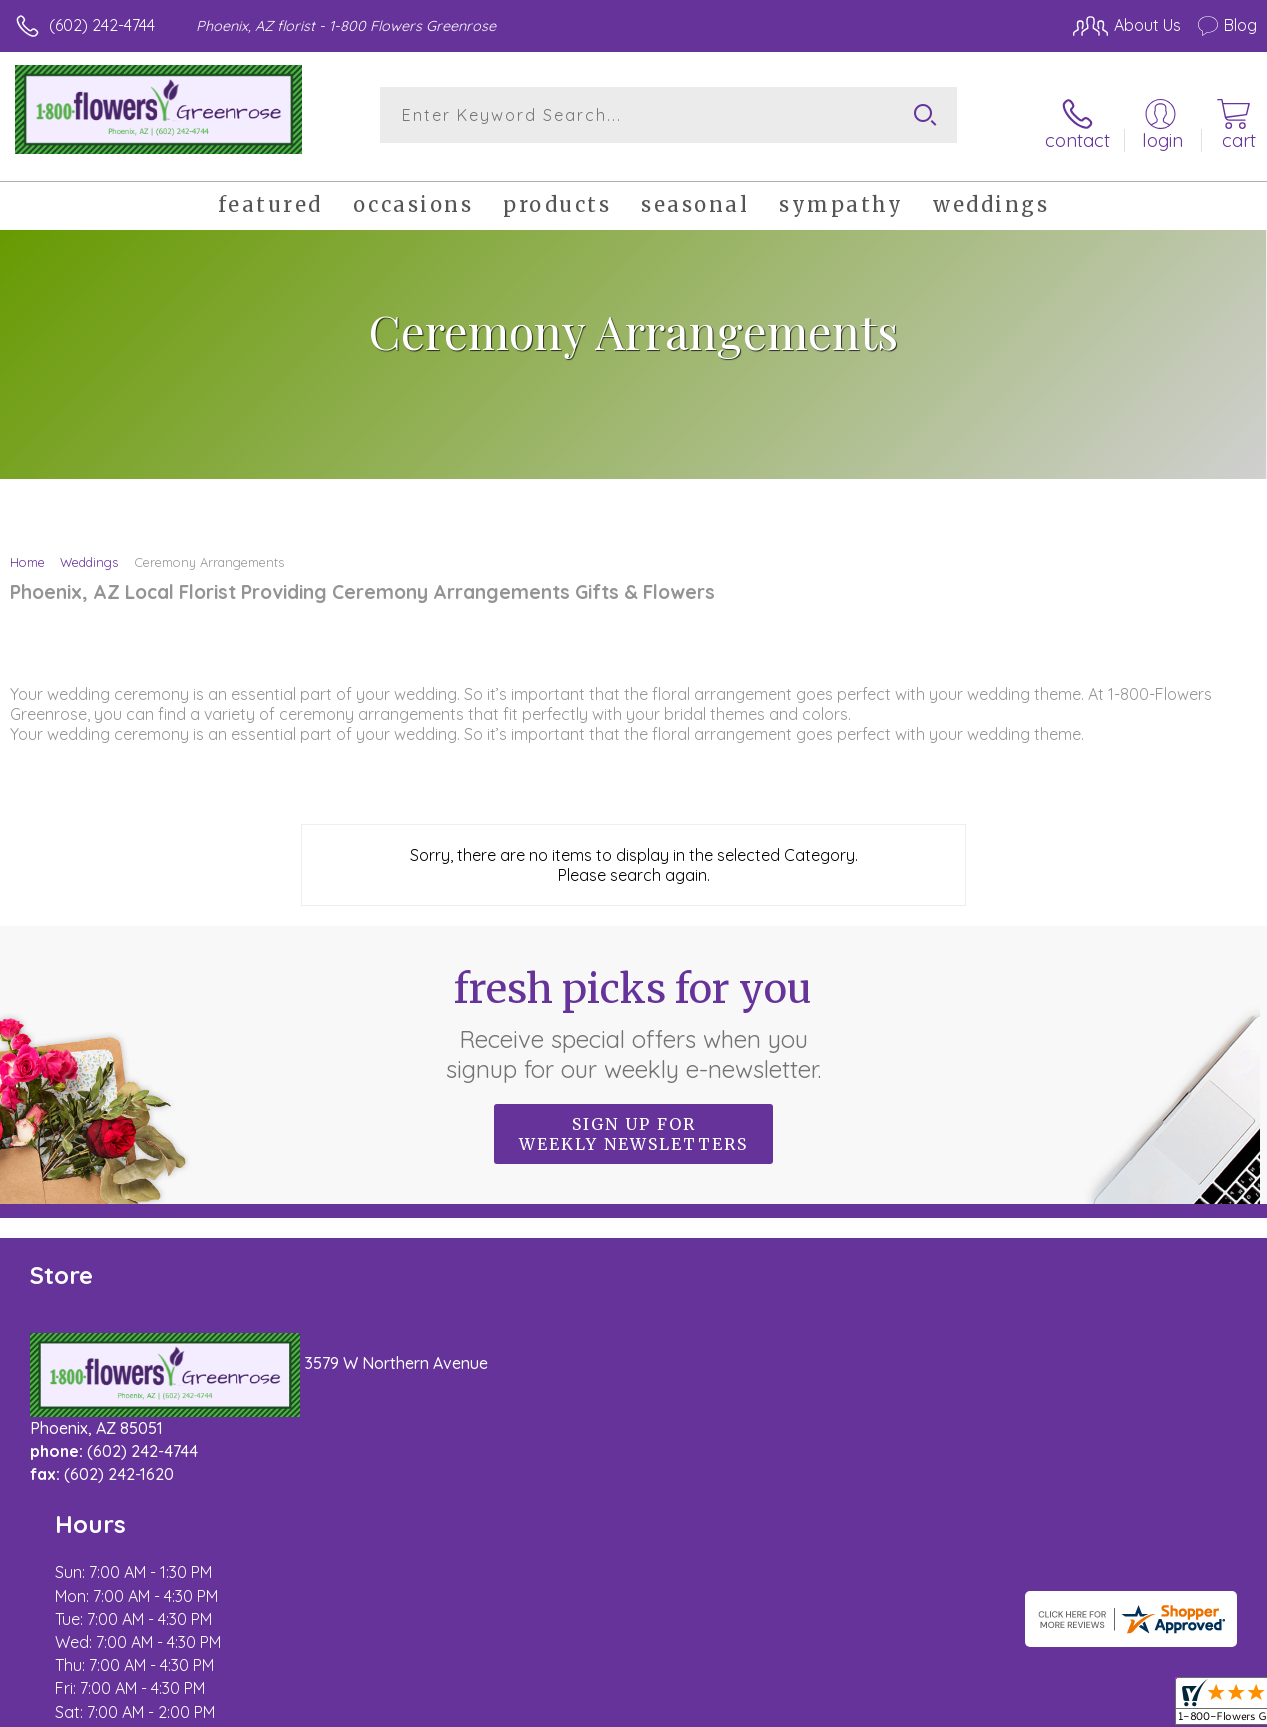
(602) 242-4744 (102, 25)
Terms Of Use (799, 1707)
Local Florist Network (1060, 1707)
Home (27, 548)
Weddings (89, 548)
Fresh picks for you (633, 1010)
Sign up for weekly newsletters (633, 1120)
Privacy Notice (917, 1707)
